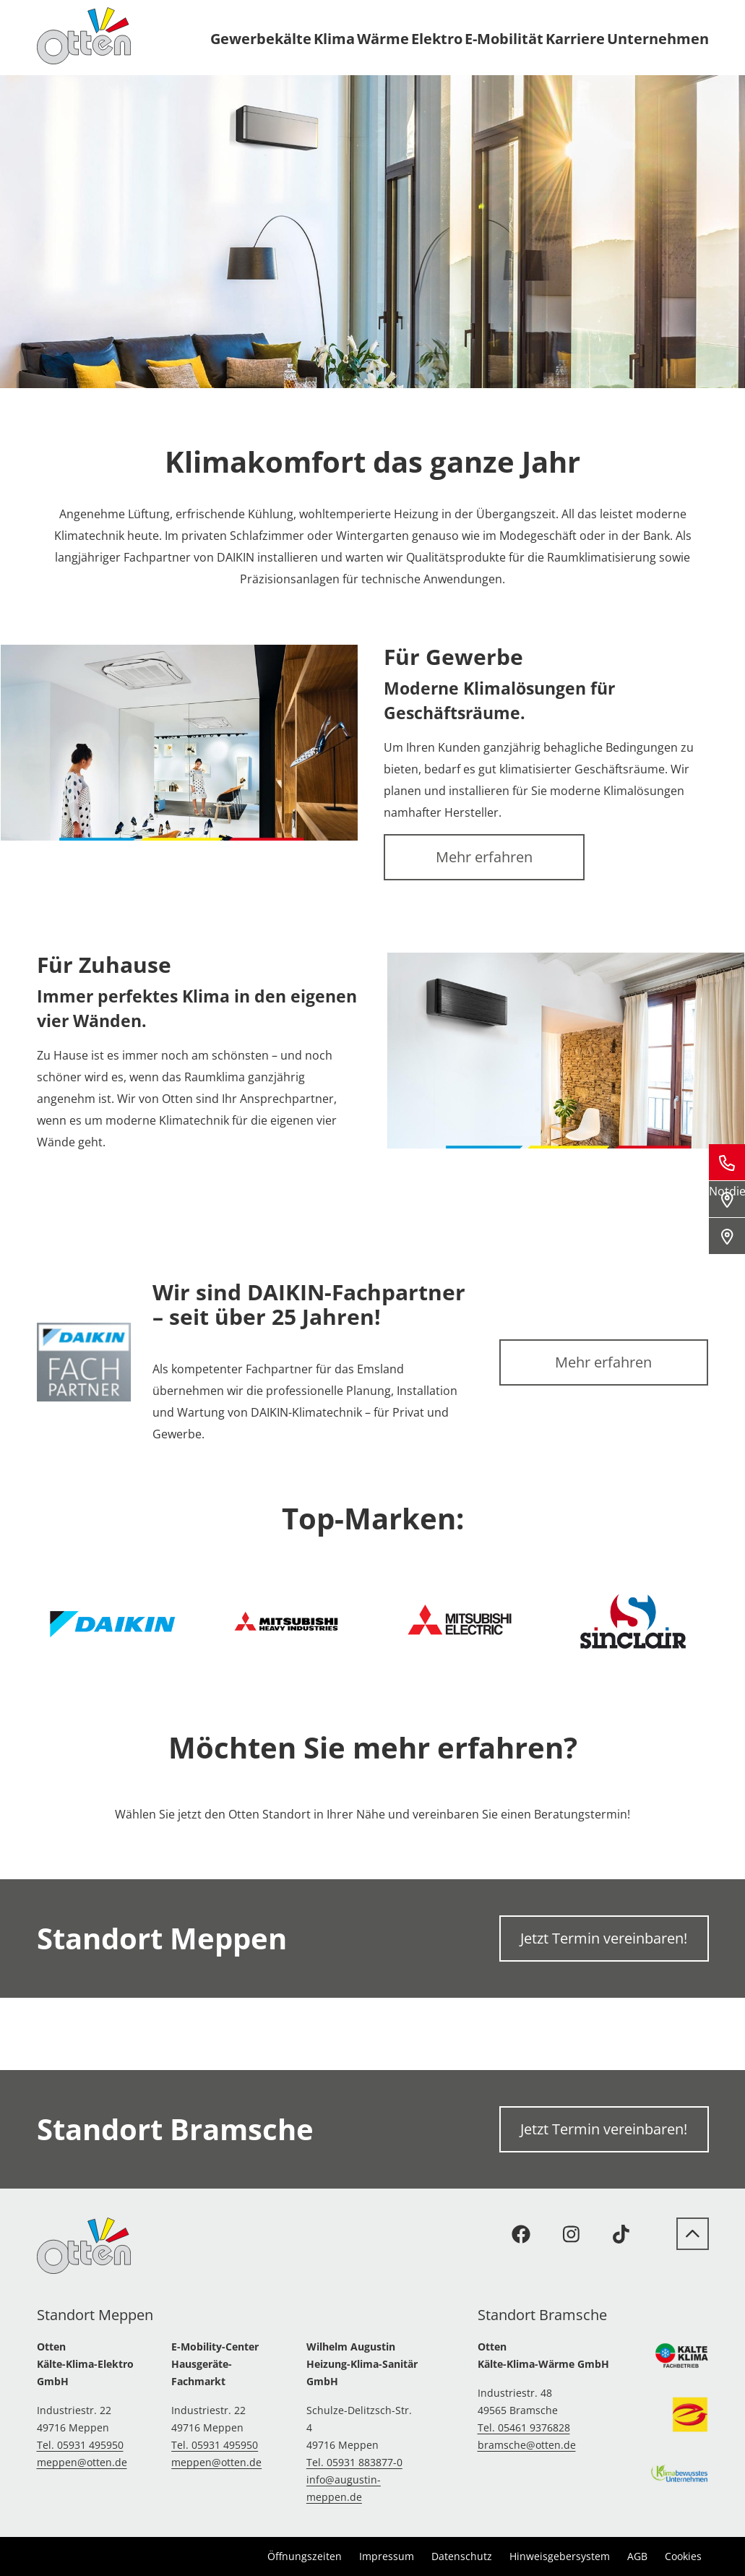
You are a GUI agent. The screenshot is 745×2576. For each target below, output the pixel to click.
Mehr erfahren (484, 857)
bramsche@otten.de (527, 2445)
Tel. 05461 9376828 (524, 2427)
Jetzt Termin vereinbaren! (603, 1938)
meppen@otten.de (82, 2462)
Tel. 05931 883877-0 (354, 2462)
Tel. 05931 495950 (80, 2445)
